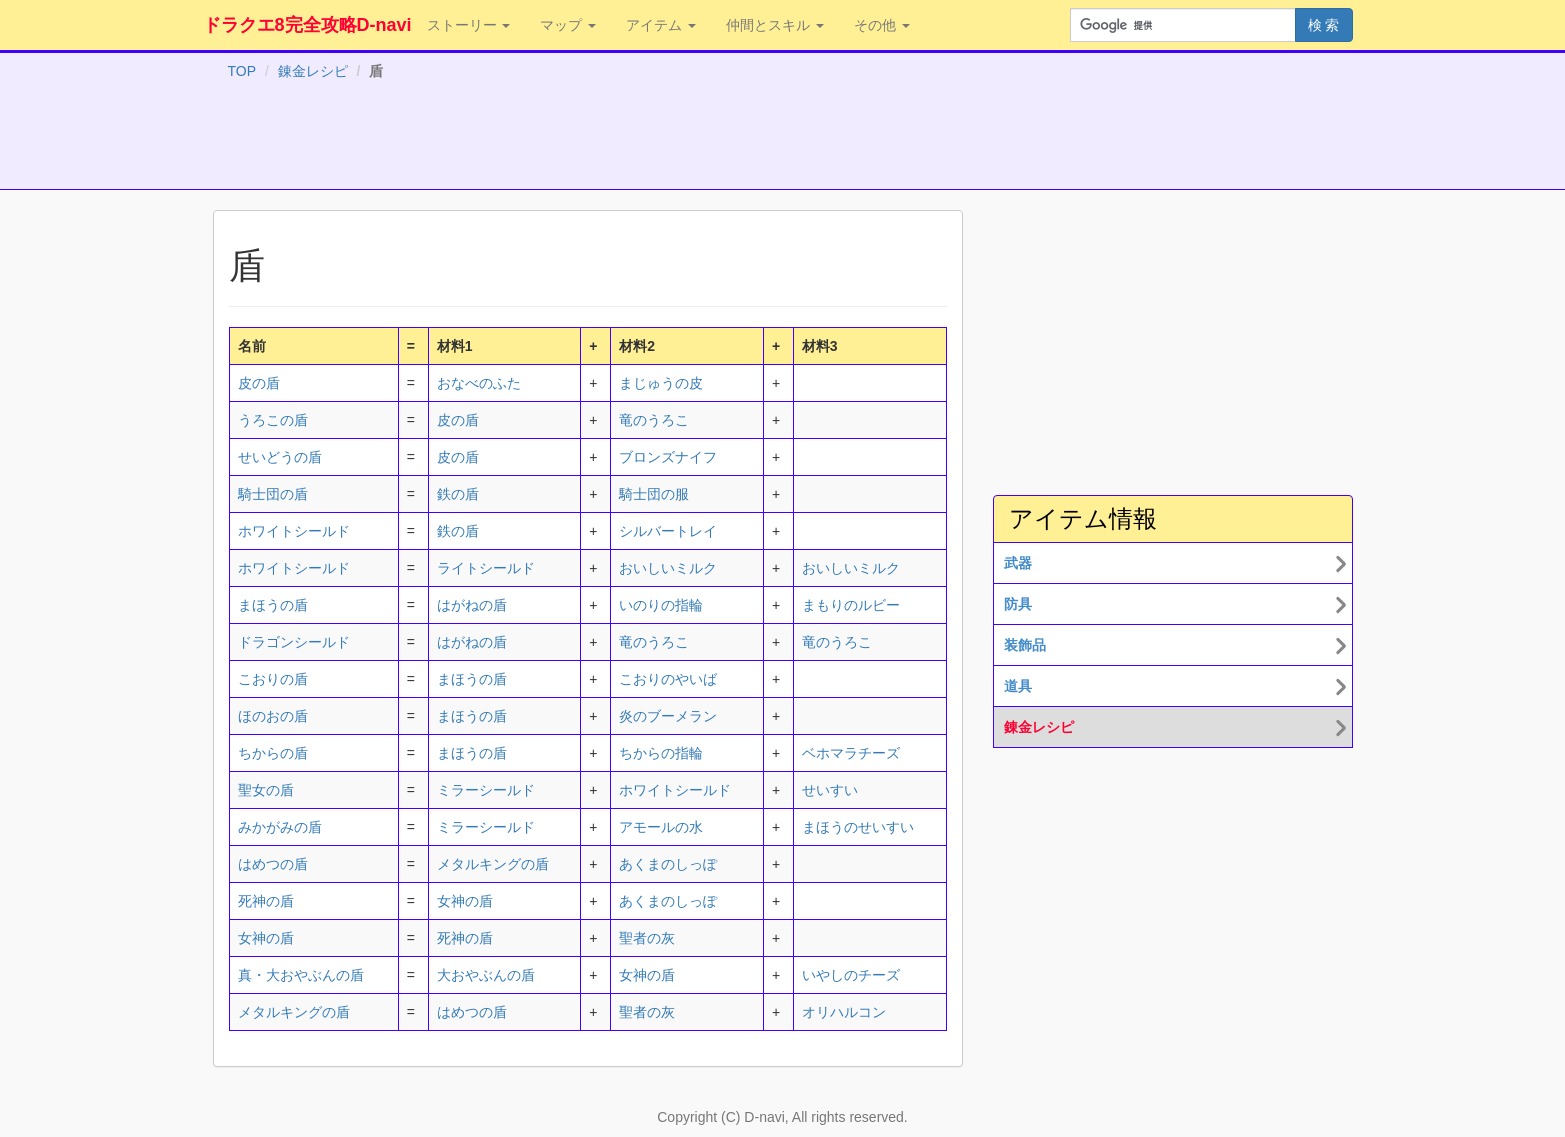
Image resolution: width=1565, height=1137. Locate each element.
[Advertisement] (783, 139)
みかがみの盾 (280, 827)
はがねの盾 (472, 605)
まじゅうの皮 (661, 383)
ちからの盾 (273, 753)
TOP (242, 71)
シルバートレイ (668, 531)
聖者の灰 (647, 938)
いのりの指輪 (661, 605)
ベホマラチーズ (851, 753)
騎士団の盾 (273, 494)
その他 (882, 25)
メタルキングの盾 (493, 864)
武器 (1018, 563)
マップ (568, 25)
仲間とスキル (775, 25)
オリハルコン (844, 1012)
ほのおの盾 (273, 716)
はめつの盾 (273, 864)
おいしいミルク (668, 568)
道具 (1018, 686)
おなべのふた (479, 383)
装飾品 (1025, 645)
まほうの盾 (273, 605)
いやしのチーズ (851, 975)
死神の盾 (266, 901)
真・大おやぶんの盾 (301, 975)
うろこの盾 (273, 420)
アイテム (661, 25)
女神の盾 (465, 901)
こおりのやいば (668, 679)
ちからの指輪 (661, 753)
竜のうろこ (654, 420)
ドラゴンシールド (294, 642)
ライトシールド (486, 568)
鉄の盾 (458, 494)
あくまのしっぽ (668, 864)
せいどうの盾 (280, 457)
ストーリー (469, 25)
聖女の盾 (266, 790)
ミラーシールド (486, 790)
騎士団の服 (654, 494)
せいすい (830, 790)
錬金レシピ (313, 71)
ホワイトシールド (294, 531)
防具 (1018, 604)
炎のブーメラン (668, 716)
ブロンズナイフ (668, 457)
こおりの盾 (273, 679)
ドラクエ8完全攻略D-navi (307, 25)
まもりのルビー (851, 605)
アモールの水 (661, 827)
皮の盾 (259, 383)
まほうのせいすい (858, 827)
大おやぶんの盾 (486, 975)
